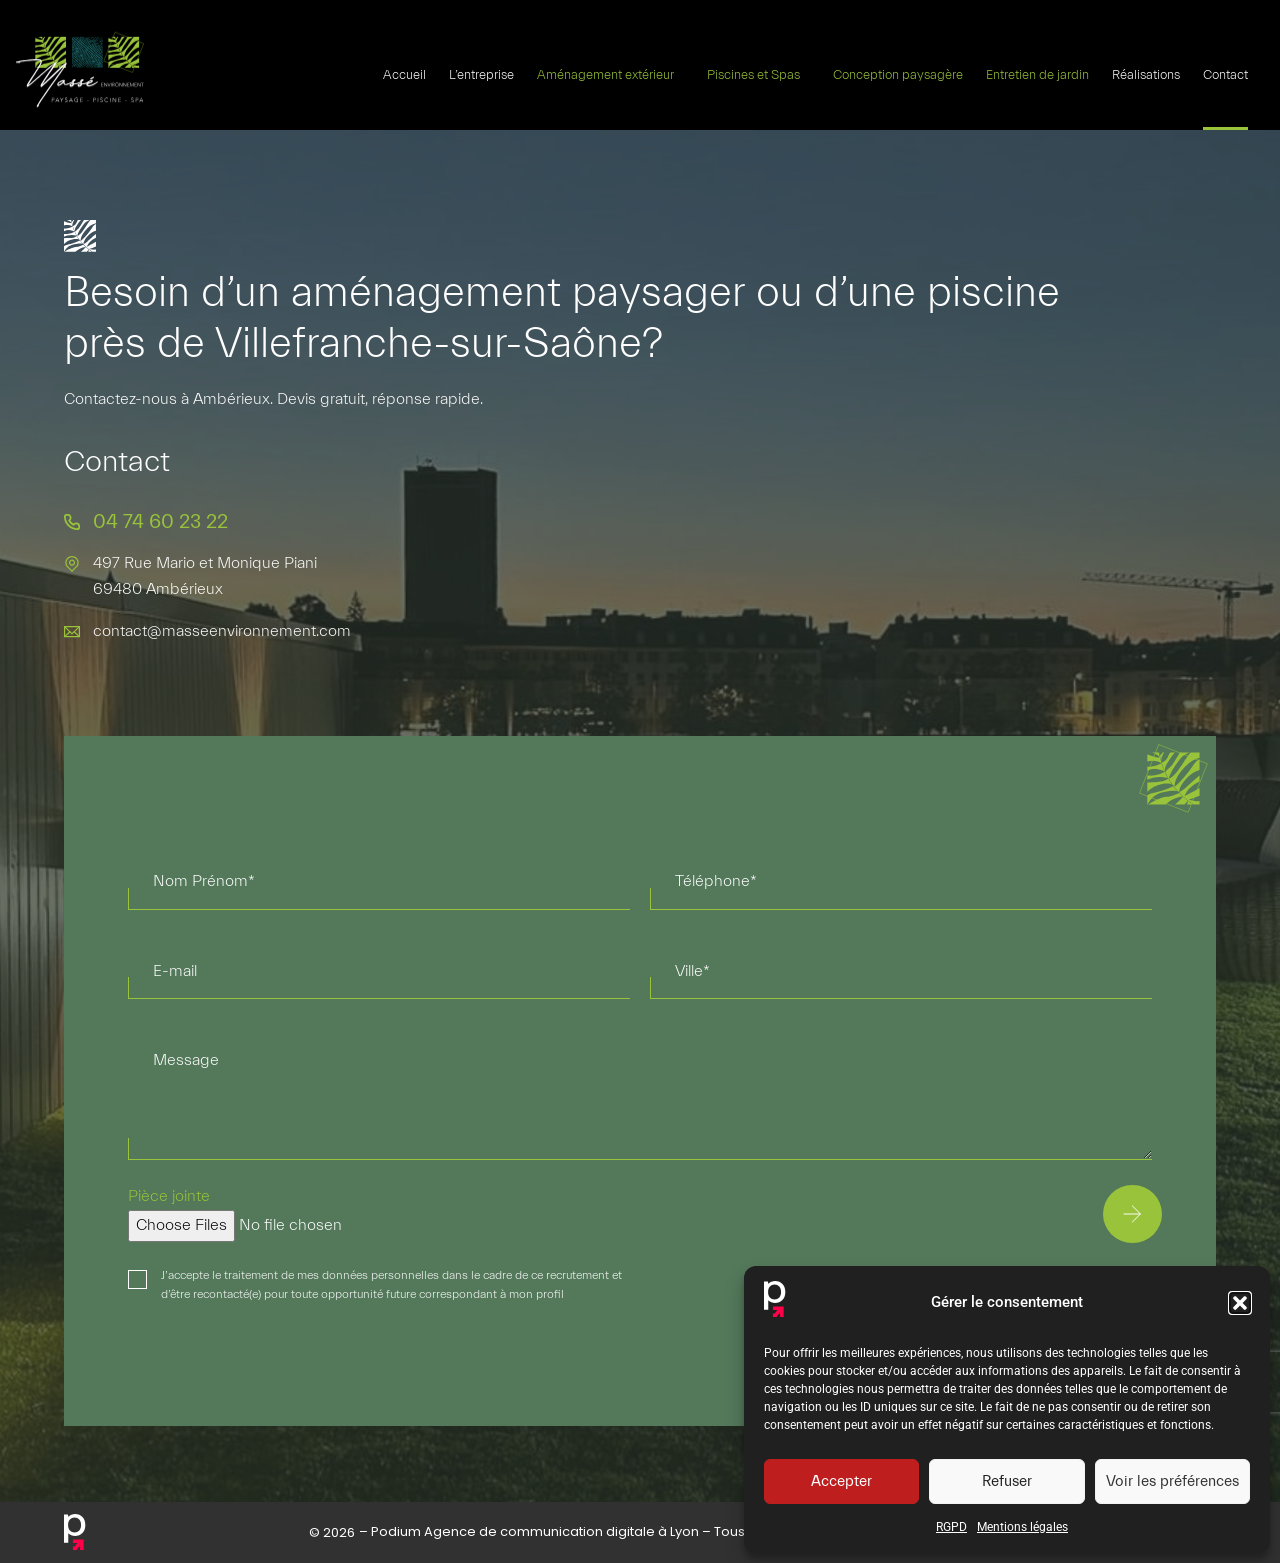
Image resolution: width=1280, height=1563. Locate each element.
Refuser (1007, 1481)
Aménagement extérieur (610, 74)
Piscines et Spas (758, 74)
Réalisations (1146, 74)
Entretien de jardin (1037, 74)
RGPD (951, 1527)
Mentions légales (1022, 1527)
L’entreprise (481, 74)
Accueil (404, 74)
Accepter (841, 1481)
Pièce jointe (169, 1196)
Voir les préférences (1172, 1481)
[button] (1240, 1303)
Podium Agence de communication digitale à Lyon (535, 1531)
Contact (1225, 74)
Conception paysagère (898, 74)
